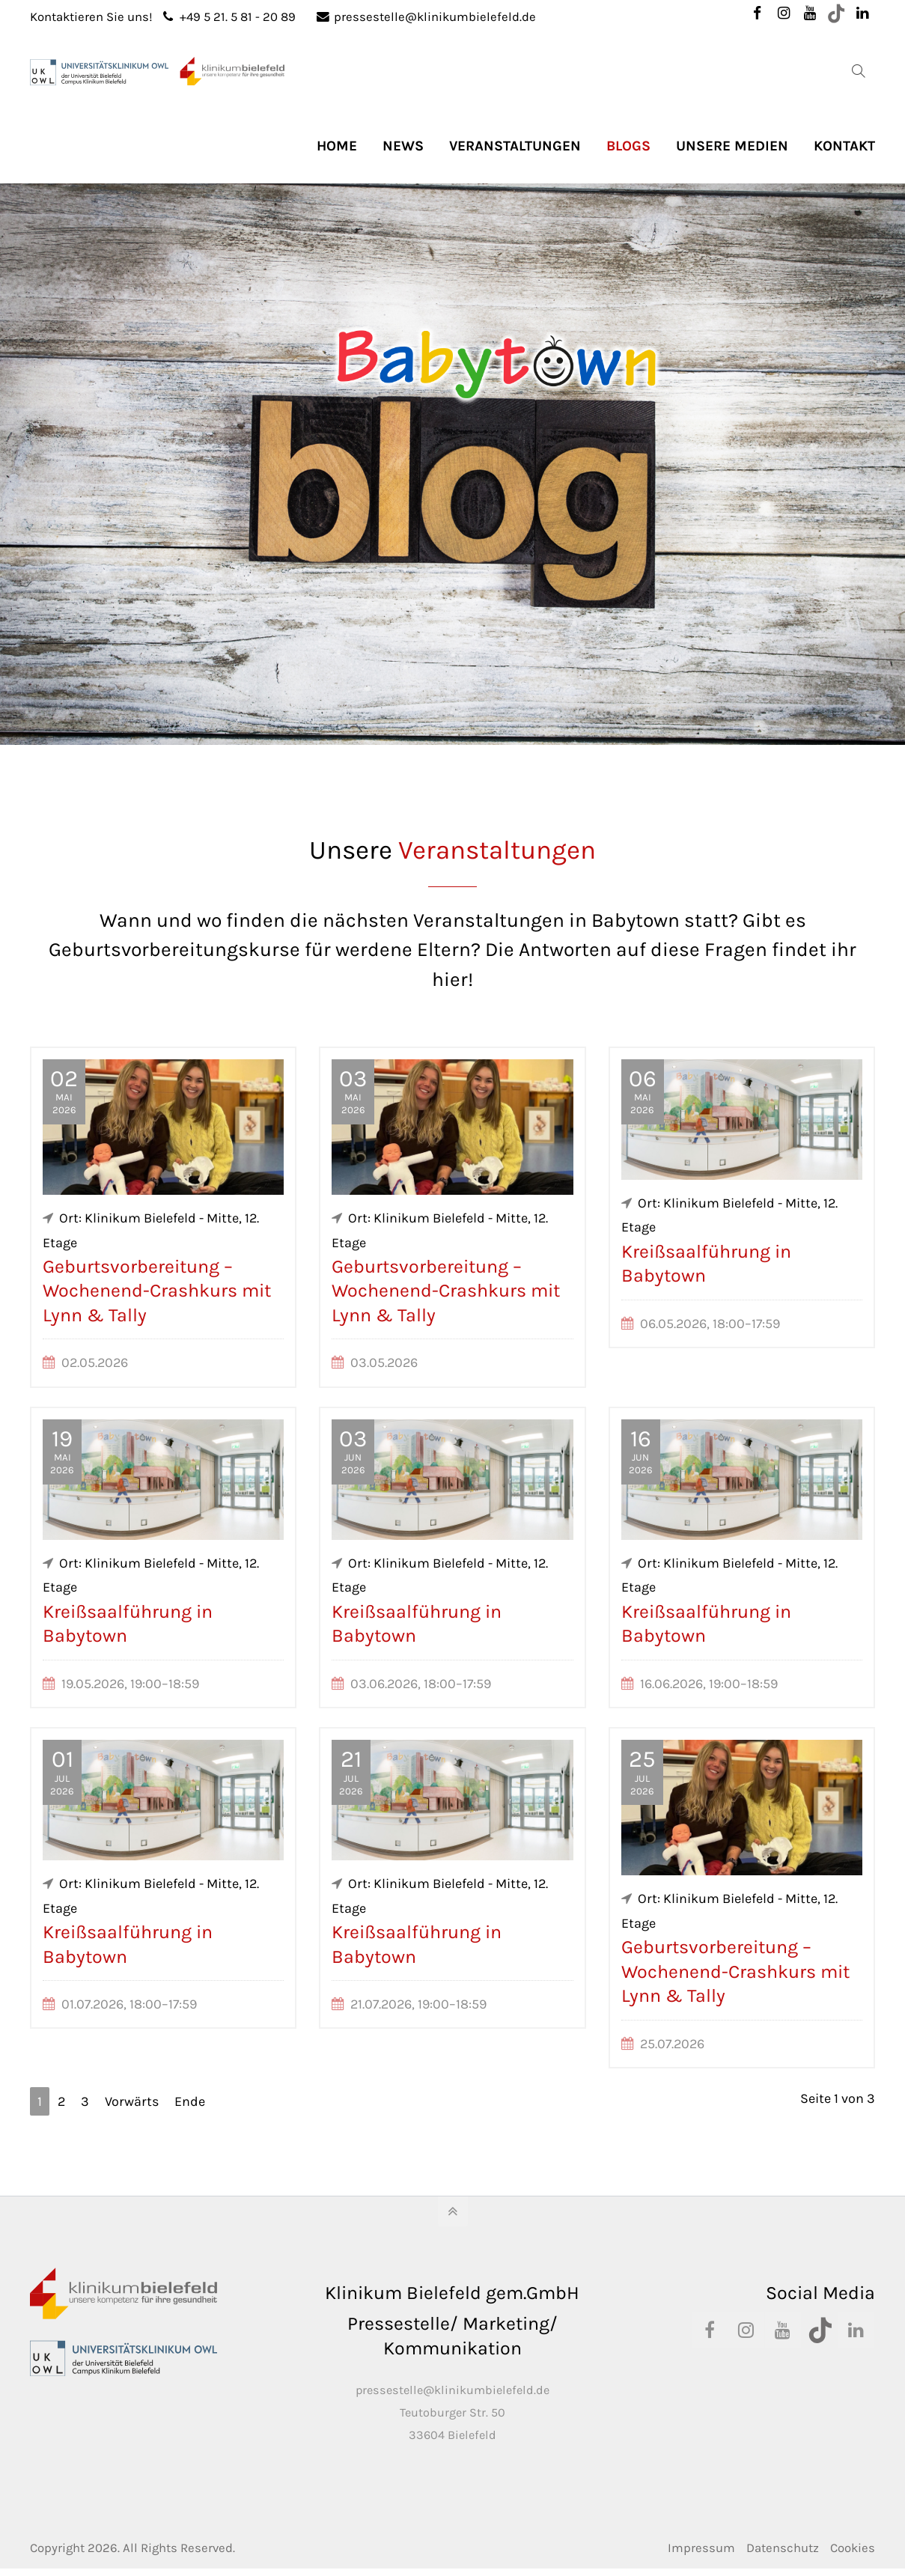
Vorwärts (132, 2101)
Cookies (852, 2548)
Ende (189, 2101)
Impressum (701, 2548)
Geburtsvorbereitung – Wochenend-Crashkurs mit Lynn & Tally (157, 1290)
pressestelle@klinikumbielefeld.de (426, 17)
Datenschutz (782, 2548)
